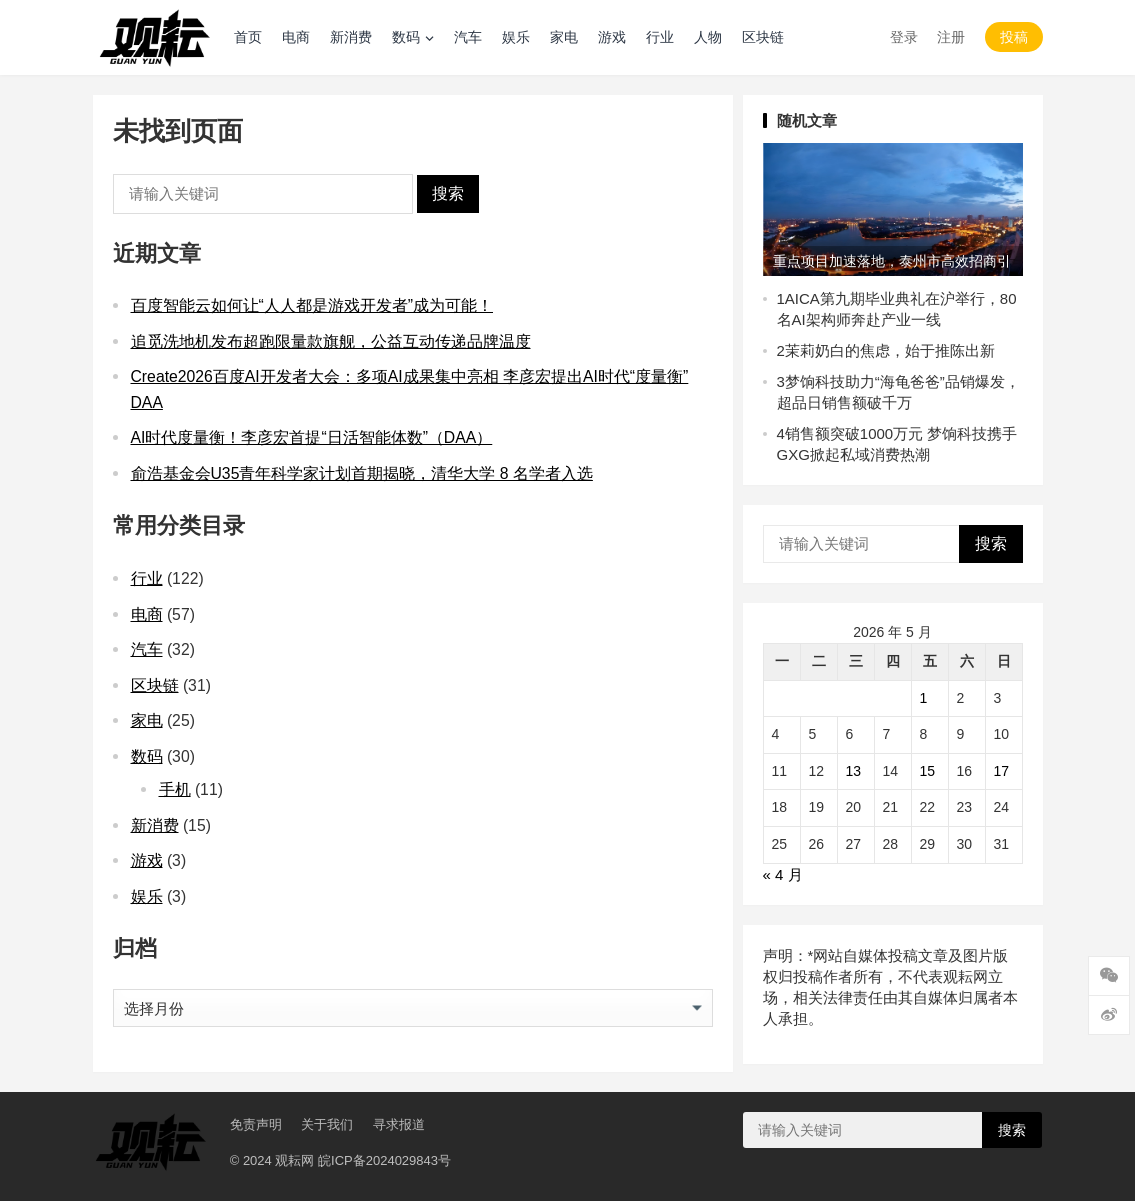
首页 (248, 37)
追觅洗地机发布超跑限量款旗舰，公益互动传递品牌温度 (331, 341)
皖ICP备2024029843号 (384, 1160)
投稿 (1014, 37)
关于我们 (327, 1124)
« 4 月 (783, 874)
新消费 (351, 37)
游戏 (612, 37)
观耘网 (294, 1160)
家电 (564, 37)
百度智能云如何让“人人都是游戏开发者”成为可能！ (312, 305)
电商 (296, 37)
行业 (660, 37)
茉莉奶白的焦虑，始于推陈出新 (890, 350)
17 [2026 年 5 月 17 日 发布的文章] (1002, 771)
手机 (175, 789)
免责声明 (256, 1124)
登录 (904, 37)
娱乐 (516, 37)
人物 (708, 37)
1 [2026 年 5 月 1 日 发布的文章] (924, 698)
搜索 (448, 193)
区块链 (763, 37)
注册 (951, 37)
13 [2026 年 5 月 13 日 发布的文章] (854, 771)
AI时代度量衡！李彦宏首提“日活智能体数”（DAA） (312, 437)
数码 (406, 37)
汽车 (468, 37)
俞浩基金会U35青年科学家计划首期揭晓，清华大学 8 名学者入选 (362, 473)
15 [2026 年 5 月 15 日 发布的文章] (928, 771)
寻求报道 (399, 1124)
